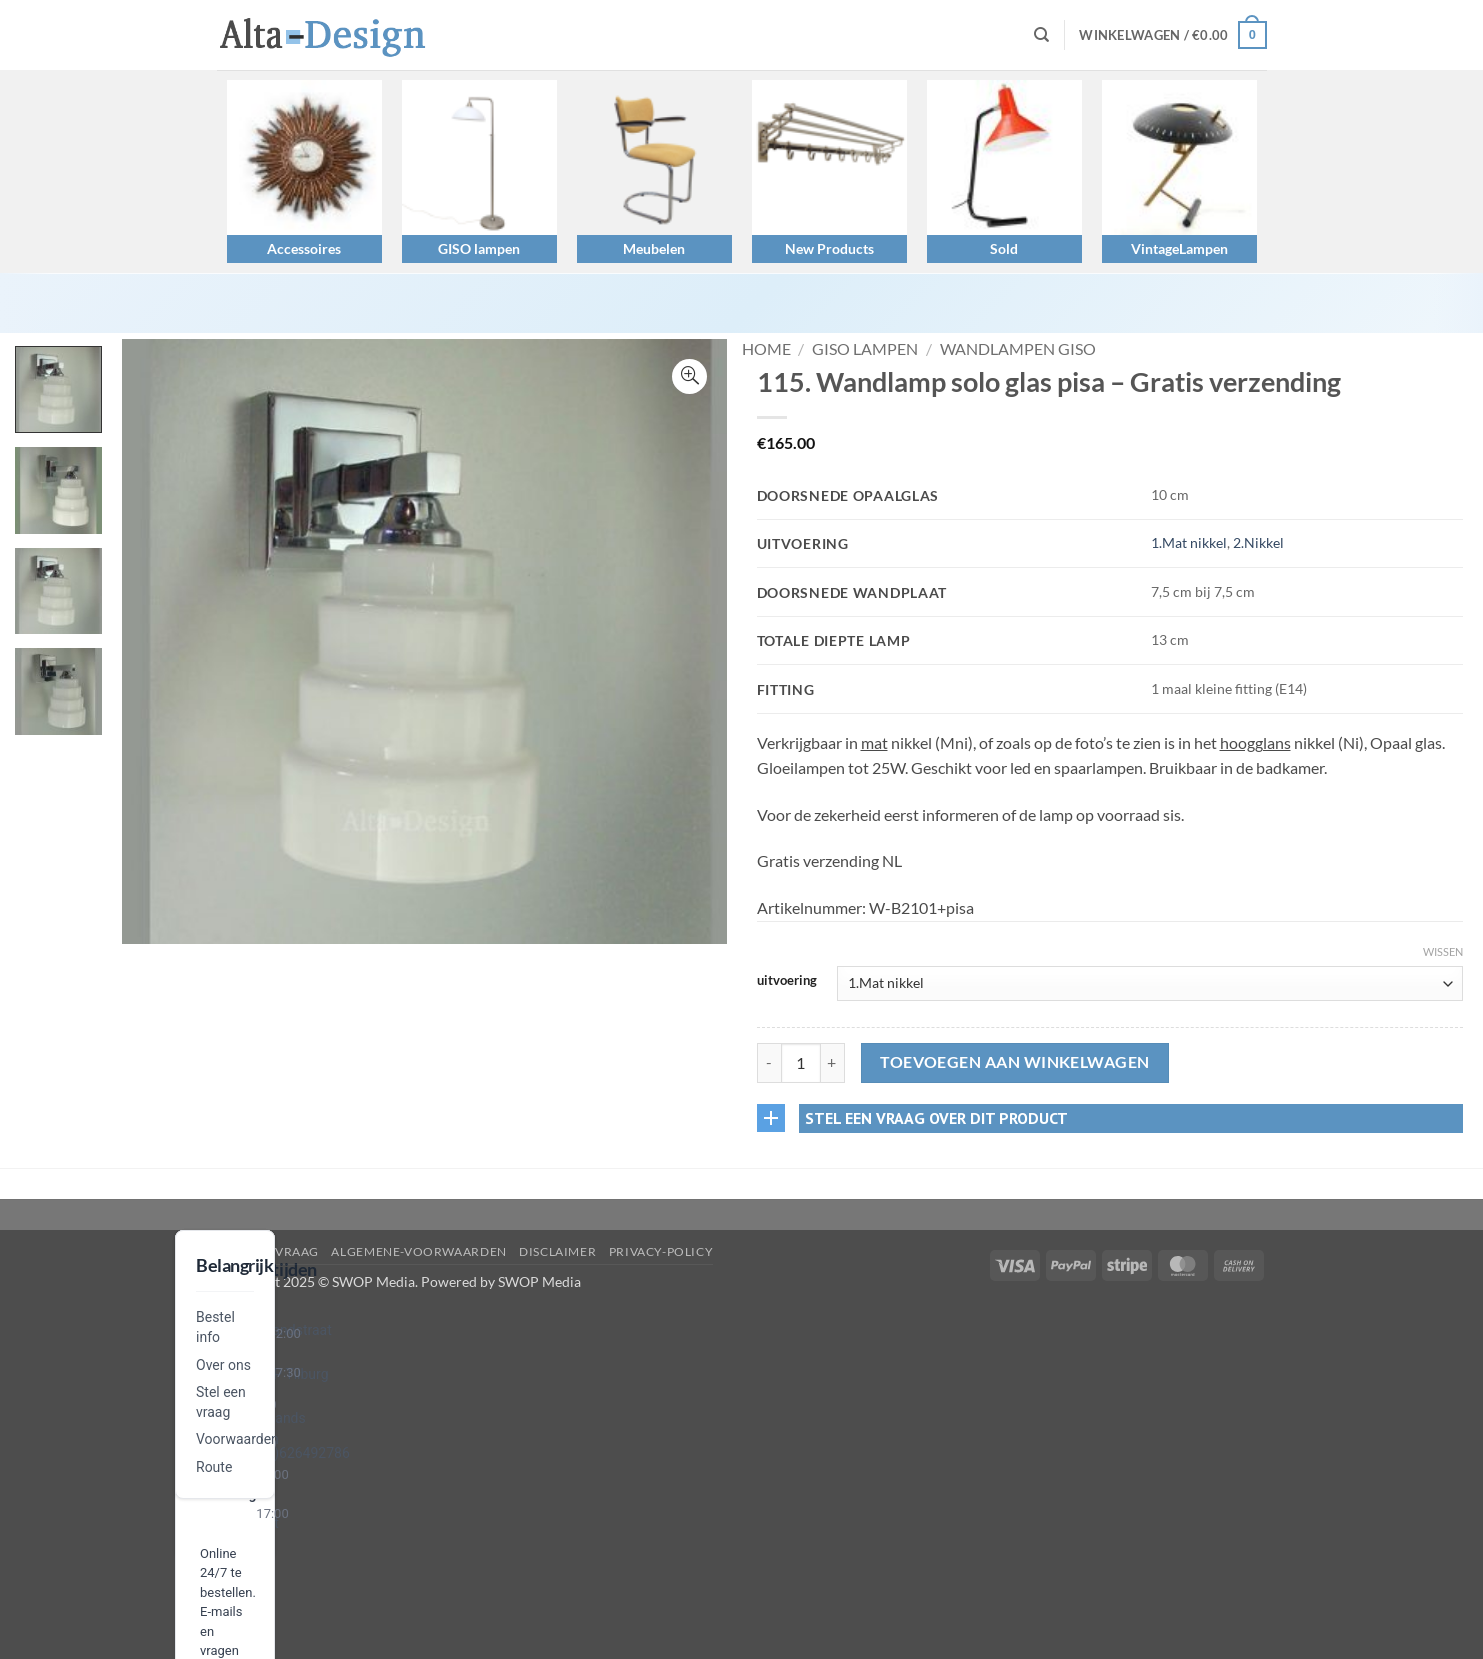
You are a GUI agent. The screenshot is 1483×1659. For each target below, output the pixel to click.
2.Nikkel (1258, 542)
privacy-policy (661, 1251)
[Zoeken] (1041, 35)
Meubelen (654, 248)
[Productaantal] (801, 1063)
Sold (1004, 248)
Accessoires (304, 248)
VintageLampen (1179, 248)
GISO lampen (479, 248)
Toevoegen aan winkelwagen (1015, 1062)
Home (766, 348)
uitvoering (787, 981)
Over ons (223, 1365)
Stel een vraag (268, 1251)
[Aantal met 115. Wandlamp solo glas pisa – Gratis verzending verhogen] (833, 1063)
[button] (1172, 35)
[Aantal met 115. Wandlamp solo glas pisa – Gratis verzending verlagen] (769, 1063)
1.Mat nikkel (1189, 542)
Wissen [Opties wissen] (1443, 951)
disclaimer (557, 1251)
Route (214, 1467)
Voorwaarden (237, 1439)
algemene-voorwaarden (418, 1251)
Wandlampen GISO (1018, 348)
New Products (829, 248)
